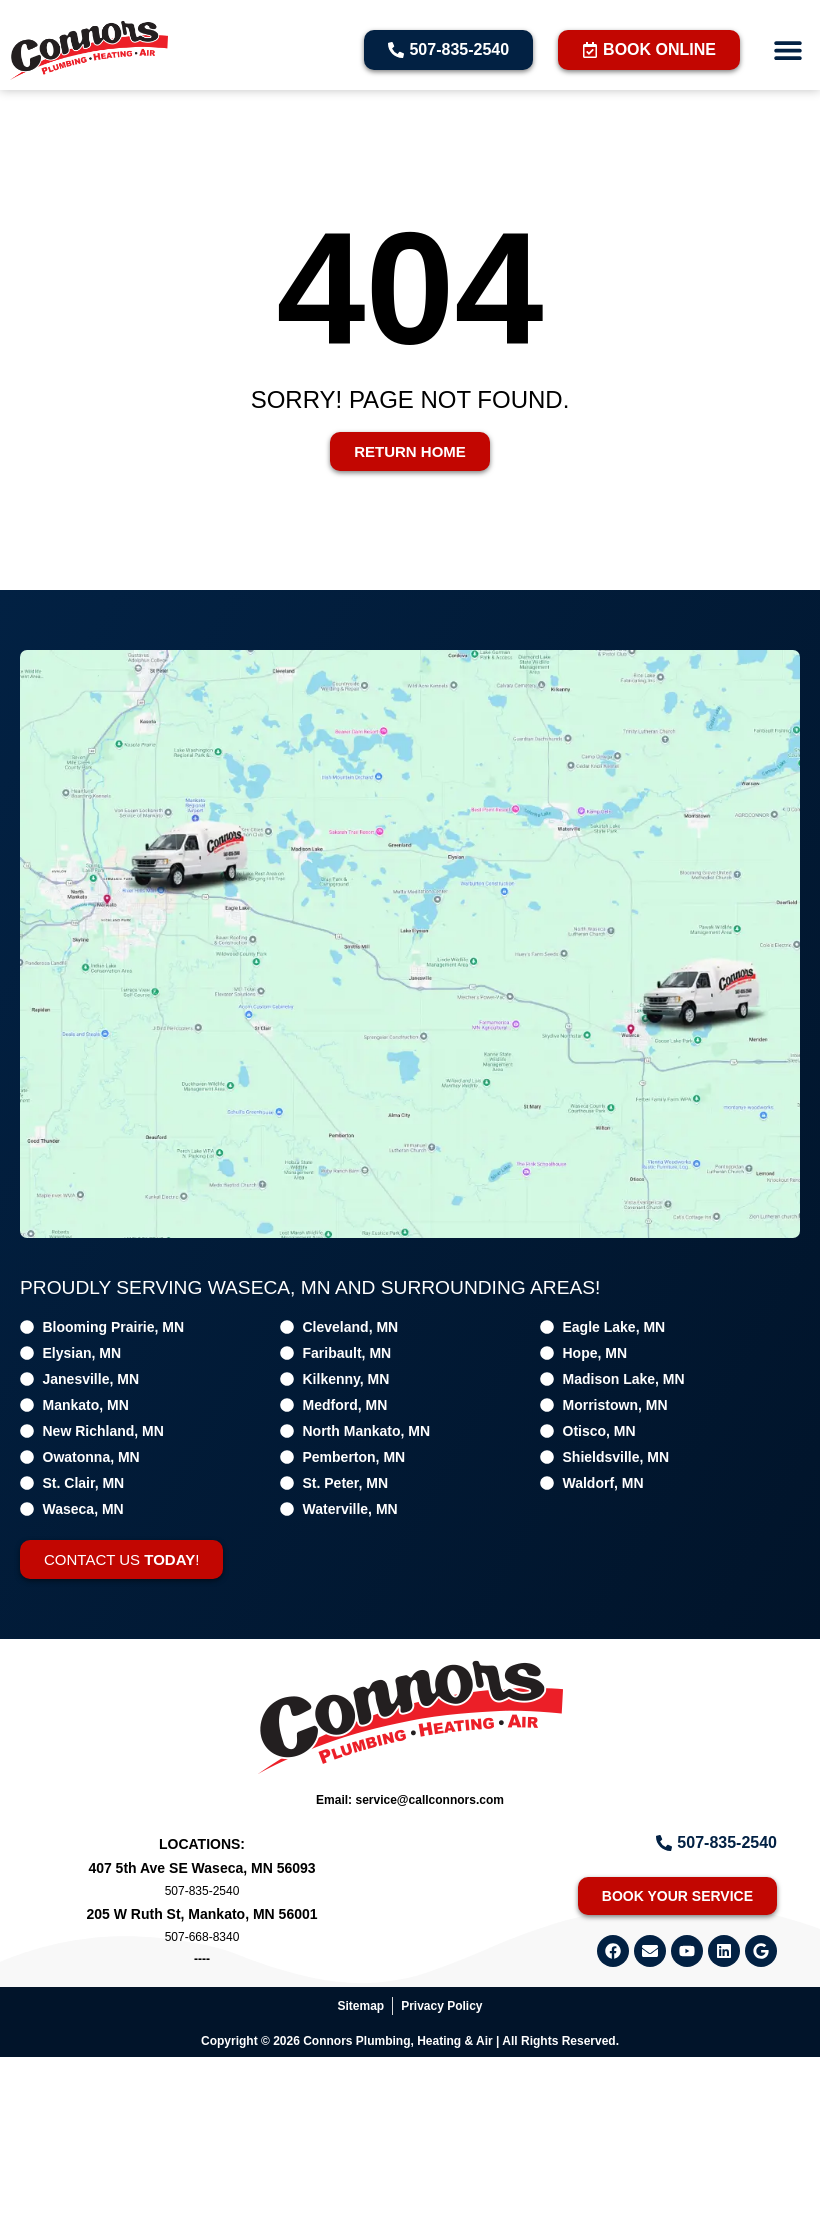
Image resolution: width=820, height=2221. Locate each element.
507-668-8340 (202, 1937)
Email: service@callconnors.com (410, 1800)
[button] (787, 49)
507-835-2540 (202, 1891)
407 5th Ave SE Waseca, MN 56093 (201, 1868)
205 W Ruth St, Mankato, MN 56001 (201, 1914)
